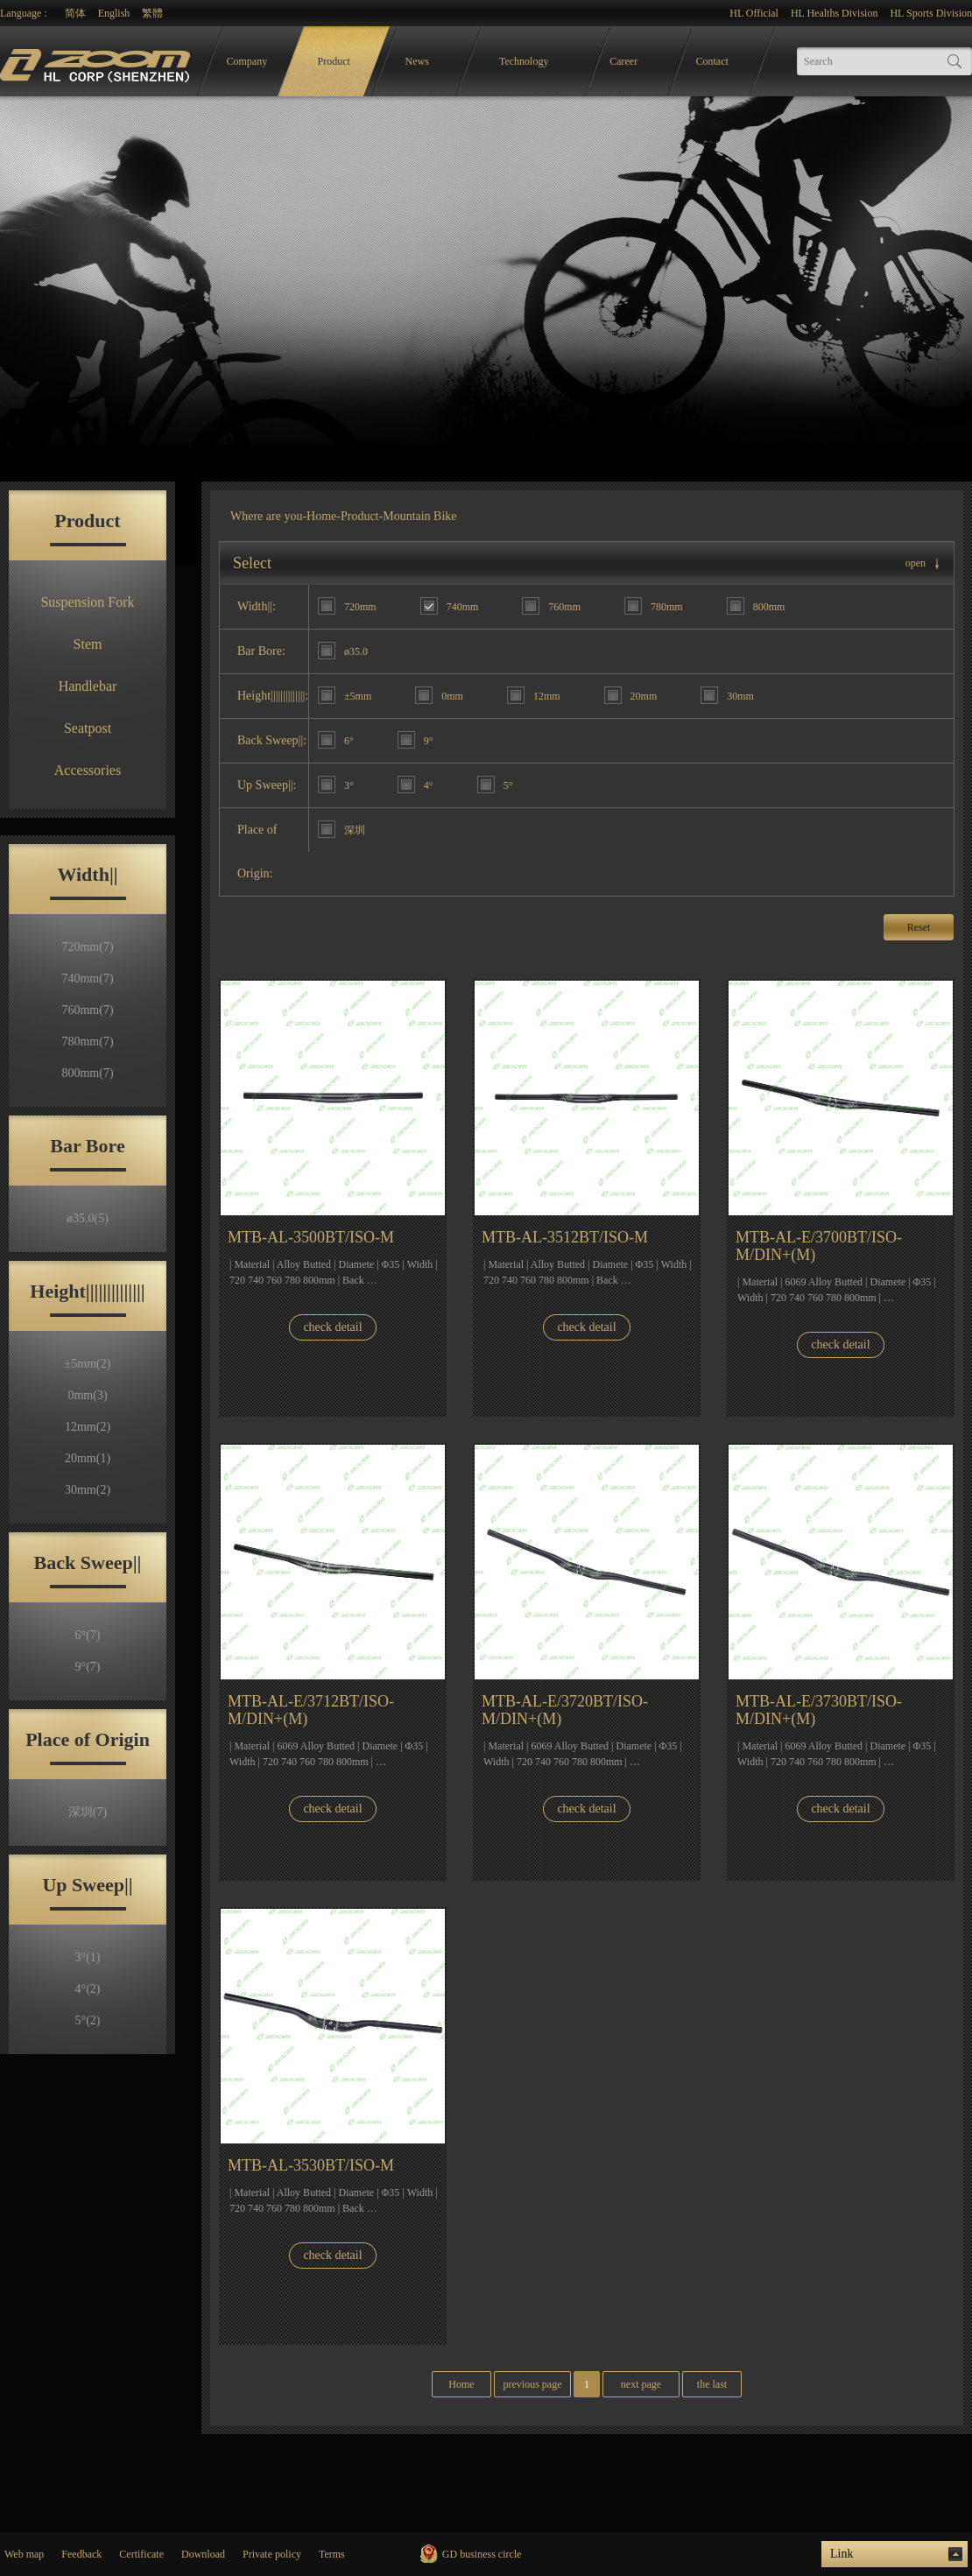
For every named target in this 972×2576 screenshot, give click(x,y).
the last (712, 2384)
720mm (87, 947)
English (114, 13)
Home (321, 516)
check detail (332, 1327)
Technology (523, 61)
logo (97, 62)
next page (641, 2384)
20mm (87, 1458)
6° (88, 1635)
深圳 (87, 1812)
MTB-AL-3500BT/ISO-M (311, 1237)
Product (334, 61)
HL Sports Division (931, 13)
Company (247, 61)
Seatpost (87, 728)
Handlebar (88, 686)
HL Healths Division (834, 13)
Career (623, 61)
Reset (919, 927)
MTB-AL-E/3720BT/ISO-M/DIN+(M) (565, 1710)
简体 (75, 13)
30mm (87, 1489)
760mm (87, 1010)
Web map (24, 2554)
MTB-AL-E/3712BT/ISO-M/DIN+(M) (311, 1710)
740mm (87, 978)
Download (203, 2554)
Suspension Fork (87, 602)
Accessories (87, 770)
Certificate (141, 2554)
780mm (87, 1041)
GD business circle (482, 2554)
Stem (88, 644)
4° (88, 1988)
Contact (712, 61)
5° (88, 2020)
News (417, 61)
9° (88, 1666)
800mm (87, 1073)
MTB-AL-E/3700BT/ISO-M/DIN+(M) (819, 1245)
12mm (87, 1426)
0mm (87, 1395)
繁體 (152, 13)
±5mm (88, 1363)
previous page (533, 2384)
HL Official (753, 13)
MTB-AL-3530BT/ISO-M (311, 2165)
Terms (332, 2554)
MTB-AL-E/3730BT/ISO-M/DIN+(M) (819, 1710)
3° (88, 1957)
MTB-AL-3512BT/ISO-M (565, 1237)
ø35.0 (88, 1218)
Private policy (272, 2554)
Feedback (81, 2554)
